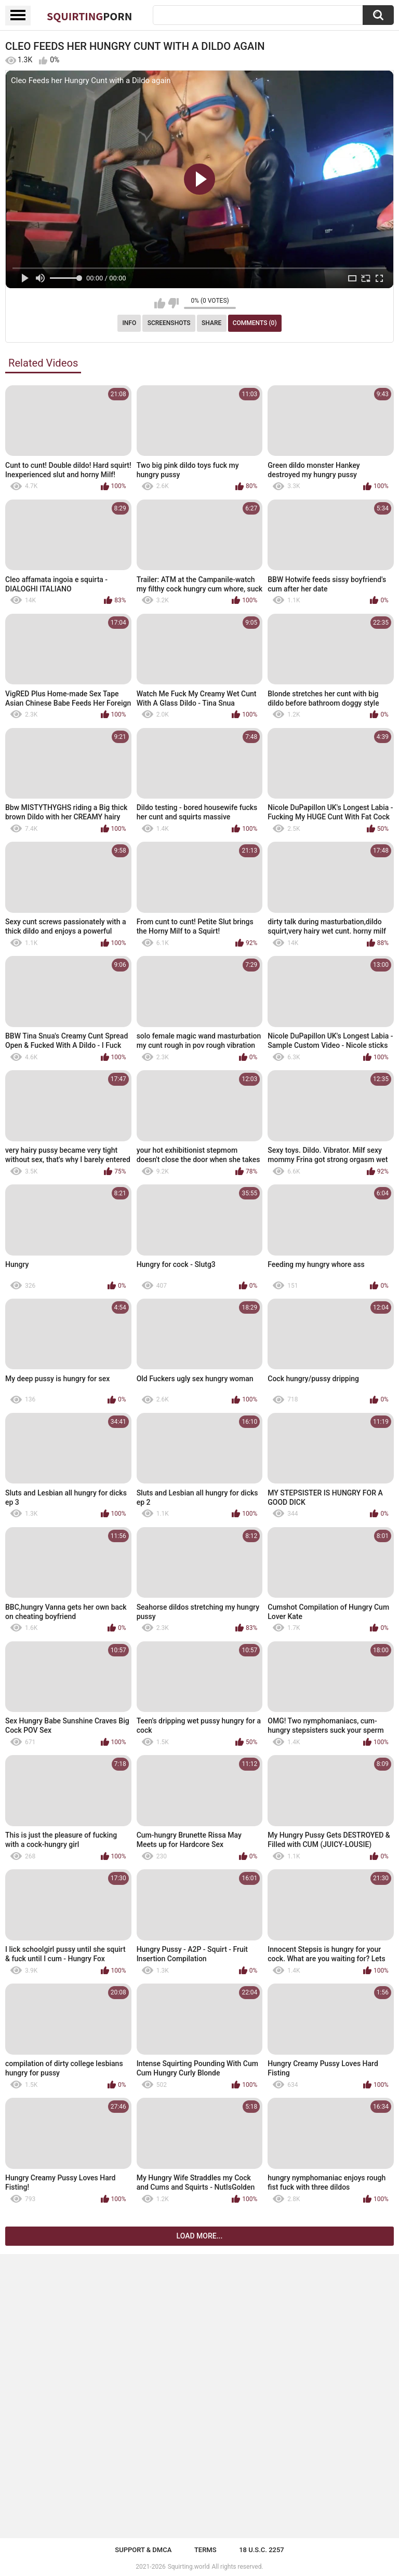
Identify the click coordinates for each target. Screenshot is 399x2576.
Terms (205, 2550)
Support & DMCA (143, 2550)
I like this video (159, 303)
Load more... (200, 2236)
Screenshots (169, 323)
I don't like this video (173, 303)
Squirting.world (189, 2566)
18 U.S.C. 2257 (261, 2550)
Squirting (89, 16)
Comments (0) (255, 323)
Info (129, 323)
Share (211, 323)
